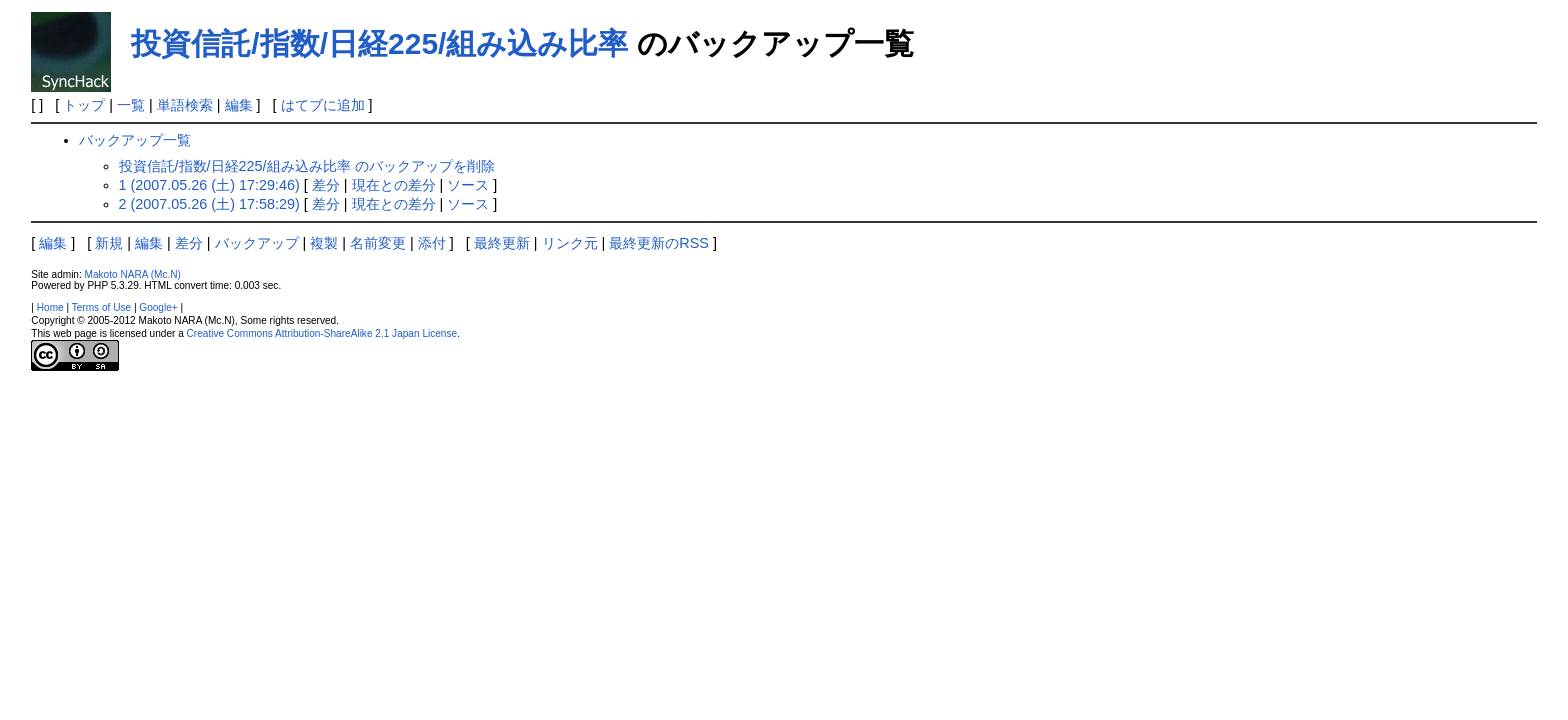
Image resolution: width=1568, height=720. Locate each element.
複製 (324, 243)
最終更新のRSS (659, 243)
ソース (468, 185)
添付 (432, 243)
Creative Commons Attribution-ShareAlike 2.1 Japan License (322, 333)
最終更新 (502, 243)
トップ (84, 105)
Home (50, 307)
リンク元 (570, 243)
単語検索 (185, 105)
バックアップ (257, 243)
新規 (109, 243)
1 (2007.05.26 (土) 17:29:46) (209, 185)
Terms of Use (101, 307)
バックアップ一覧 (135, 140)
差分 (326, 185)
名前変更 (378, 243)
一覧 (131, 105)
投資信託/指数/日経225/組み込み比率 (379, 43)
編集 (239, 105)
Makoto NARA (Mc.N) (133, 274)
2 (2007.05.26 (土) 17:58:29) (209, 204)
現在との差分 (394, 185)
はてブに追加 (323, 105)
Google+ (158, 307)
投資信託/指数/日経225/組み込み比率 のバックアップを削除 (307, 166)
